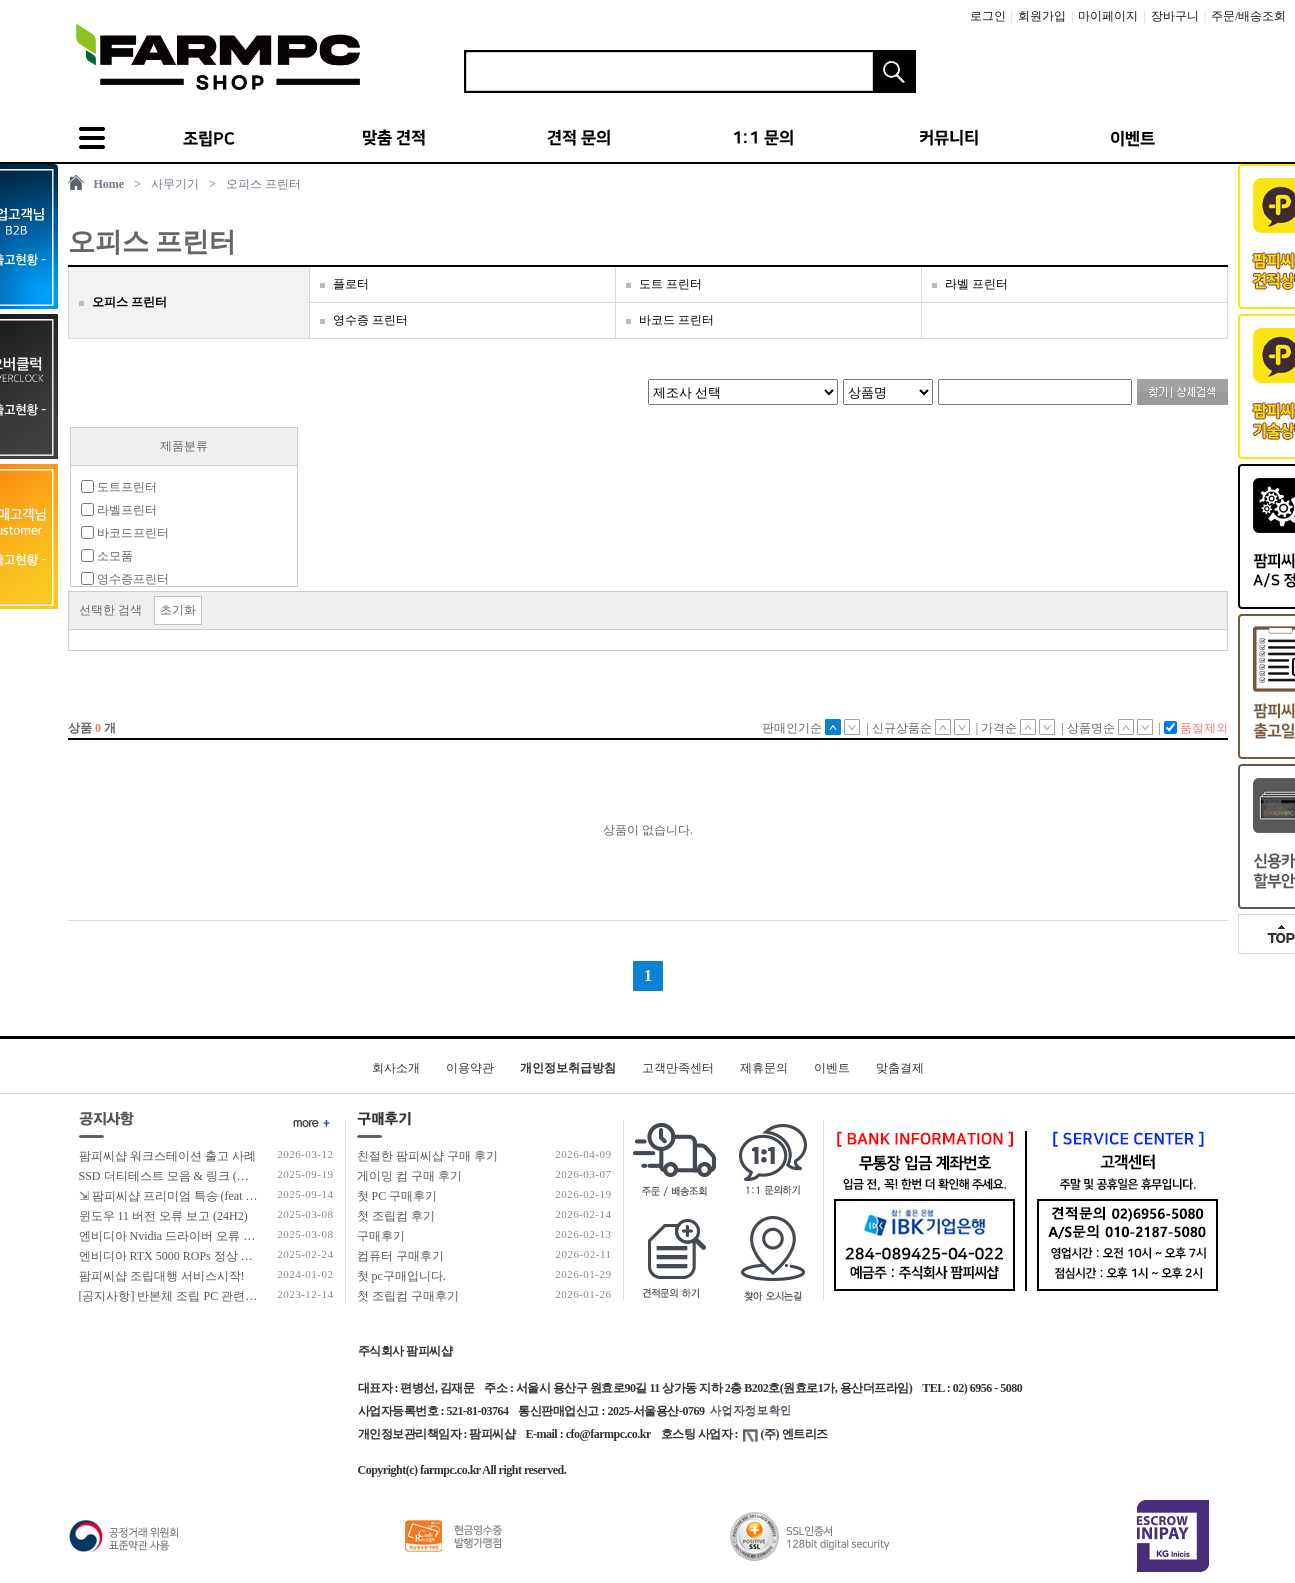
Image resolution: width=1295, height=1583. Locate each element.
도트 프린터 (670, 284)
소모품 (107, 556)
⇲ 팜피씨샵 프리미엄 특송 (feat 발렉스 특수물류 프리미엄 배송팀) (253, 1196)
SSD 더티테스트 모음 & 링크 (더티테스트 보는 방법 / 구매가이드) (252, 1176)
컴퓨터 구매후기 (400, 1256)
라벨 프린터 (976, 284)
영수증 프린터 (370, 320)
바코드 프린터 (676, 320)
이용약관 (470, 1068)
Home (109, 184)
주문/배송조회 (1248, 16)
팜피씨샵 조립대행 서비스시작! (162, 1276)
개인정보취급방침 (568, 1068)
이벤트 (832, 1068)
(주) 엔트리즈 (785, 1434)
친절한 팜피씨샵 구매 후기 (427, 1156)
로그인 (988, 16)
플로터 (351, 284)
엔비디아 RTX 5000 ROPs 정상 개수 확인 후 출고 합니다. (227, 1256)
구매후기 (381, 1236)
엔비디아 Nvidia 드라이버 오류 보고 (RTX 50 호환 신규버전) (237, 1236)
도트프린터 (119, 487)
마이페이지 (1108, 16)
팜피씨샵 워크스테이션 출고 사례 (167, 1156)
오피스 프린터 (263, 184)
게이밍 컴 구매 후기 (409, 1176)
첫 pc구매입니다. (401, 1276)
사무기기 (175, 184)
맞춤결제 (900, 1068)
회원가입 (1042, 16)
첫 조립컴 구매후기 (408, 1296)
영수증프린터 (125, 579)
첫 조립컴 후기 (396, 1216)
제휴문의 (764, 1068)
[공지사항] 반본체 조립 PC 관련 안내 (176, 1296)
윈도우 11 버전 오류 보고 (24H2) (163, 1216)
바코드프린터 (125, 533)
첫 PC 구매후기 (397, 1196)
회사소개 (396, 1068)
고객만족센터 (678, 1068)
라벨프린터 (119, 510)
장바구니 (1175, 16)
